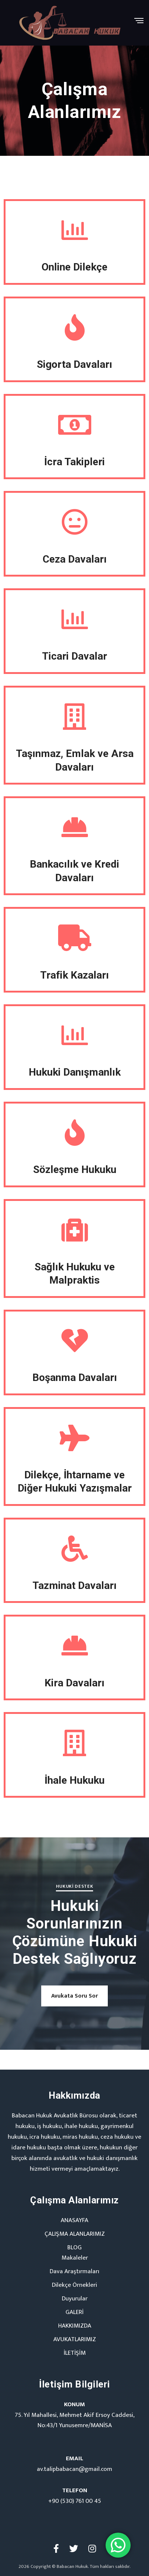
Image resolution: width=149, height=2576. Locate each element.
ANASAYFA (74, 2220)
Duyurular (75, 2298)
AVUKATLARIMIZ (74, 2339)
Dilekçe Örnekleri (74, 2285)
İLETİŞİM (75, 2353)
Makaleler (74, 2258)
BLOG (74, 2247)
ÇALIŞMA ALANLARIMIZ (75, 2234)
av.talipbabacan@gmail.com (74, 2469)
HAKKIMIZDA (74, 2326)
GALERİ (74, 2312)
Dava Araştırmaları (74, 2271)
